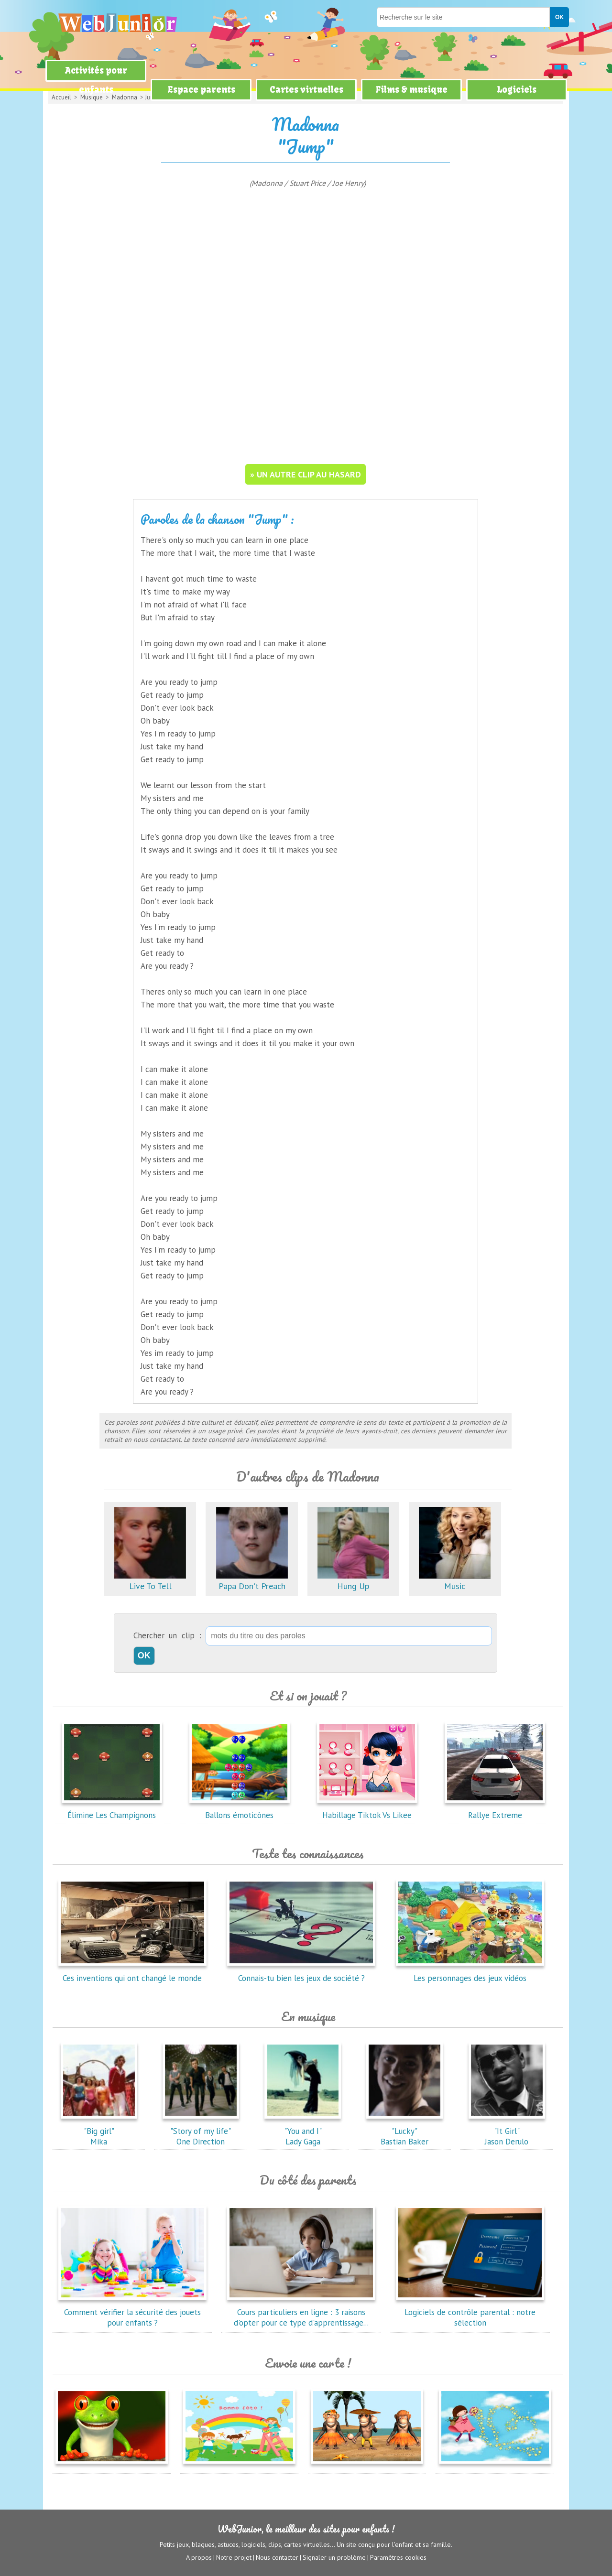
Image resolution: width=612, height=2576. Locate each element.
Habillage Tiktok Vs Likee (367, 1809)
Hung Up (353, 1580)
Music (455, 1580)
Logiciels (516, 89)
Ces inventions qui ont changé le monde (132, 1972)
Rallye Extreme (495, 1809)
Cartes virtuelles (306, 89)
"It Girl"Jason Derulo (507, 2131)
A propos (199, 2557)
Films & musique (411, 89)
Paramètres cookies (398, 2557)
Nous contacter (277, 2557)
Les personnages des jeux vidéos (470, 1972)
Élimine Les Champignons (112, 1809)
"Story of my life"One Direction (201, 2131)
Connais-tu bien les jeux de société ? (301, 1972)
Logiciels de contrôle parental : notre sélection (470, 2312)
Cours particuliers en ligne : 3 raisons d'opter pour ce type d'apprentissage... (301, 2312)
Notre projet (233, 2557)
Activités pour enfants (96, 80)
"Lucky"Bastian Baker (404, 2131)
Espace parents (201, 89)
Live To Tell (150, 1580)
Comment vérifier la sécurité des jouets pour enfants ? (132, 2312)
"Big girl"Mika (99, 2131)
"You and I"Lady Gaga (302, 2131)
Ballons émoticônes (239, 1809)
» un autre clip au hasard (305, 474)
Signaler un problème (334, 2557)
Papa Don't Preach (252, 1580)
